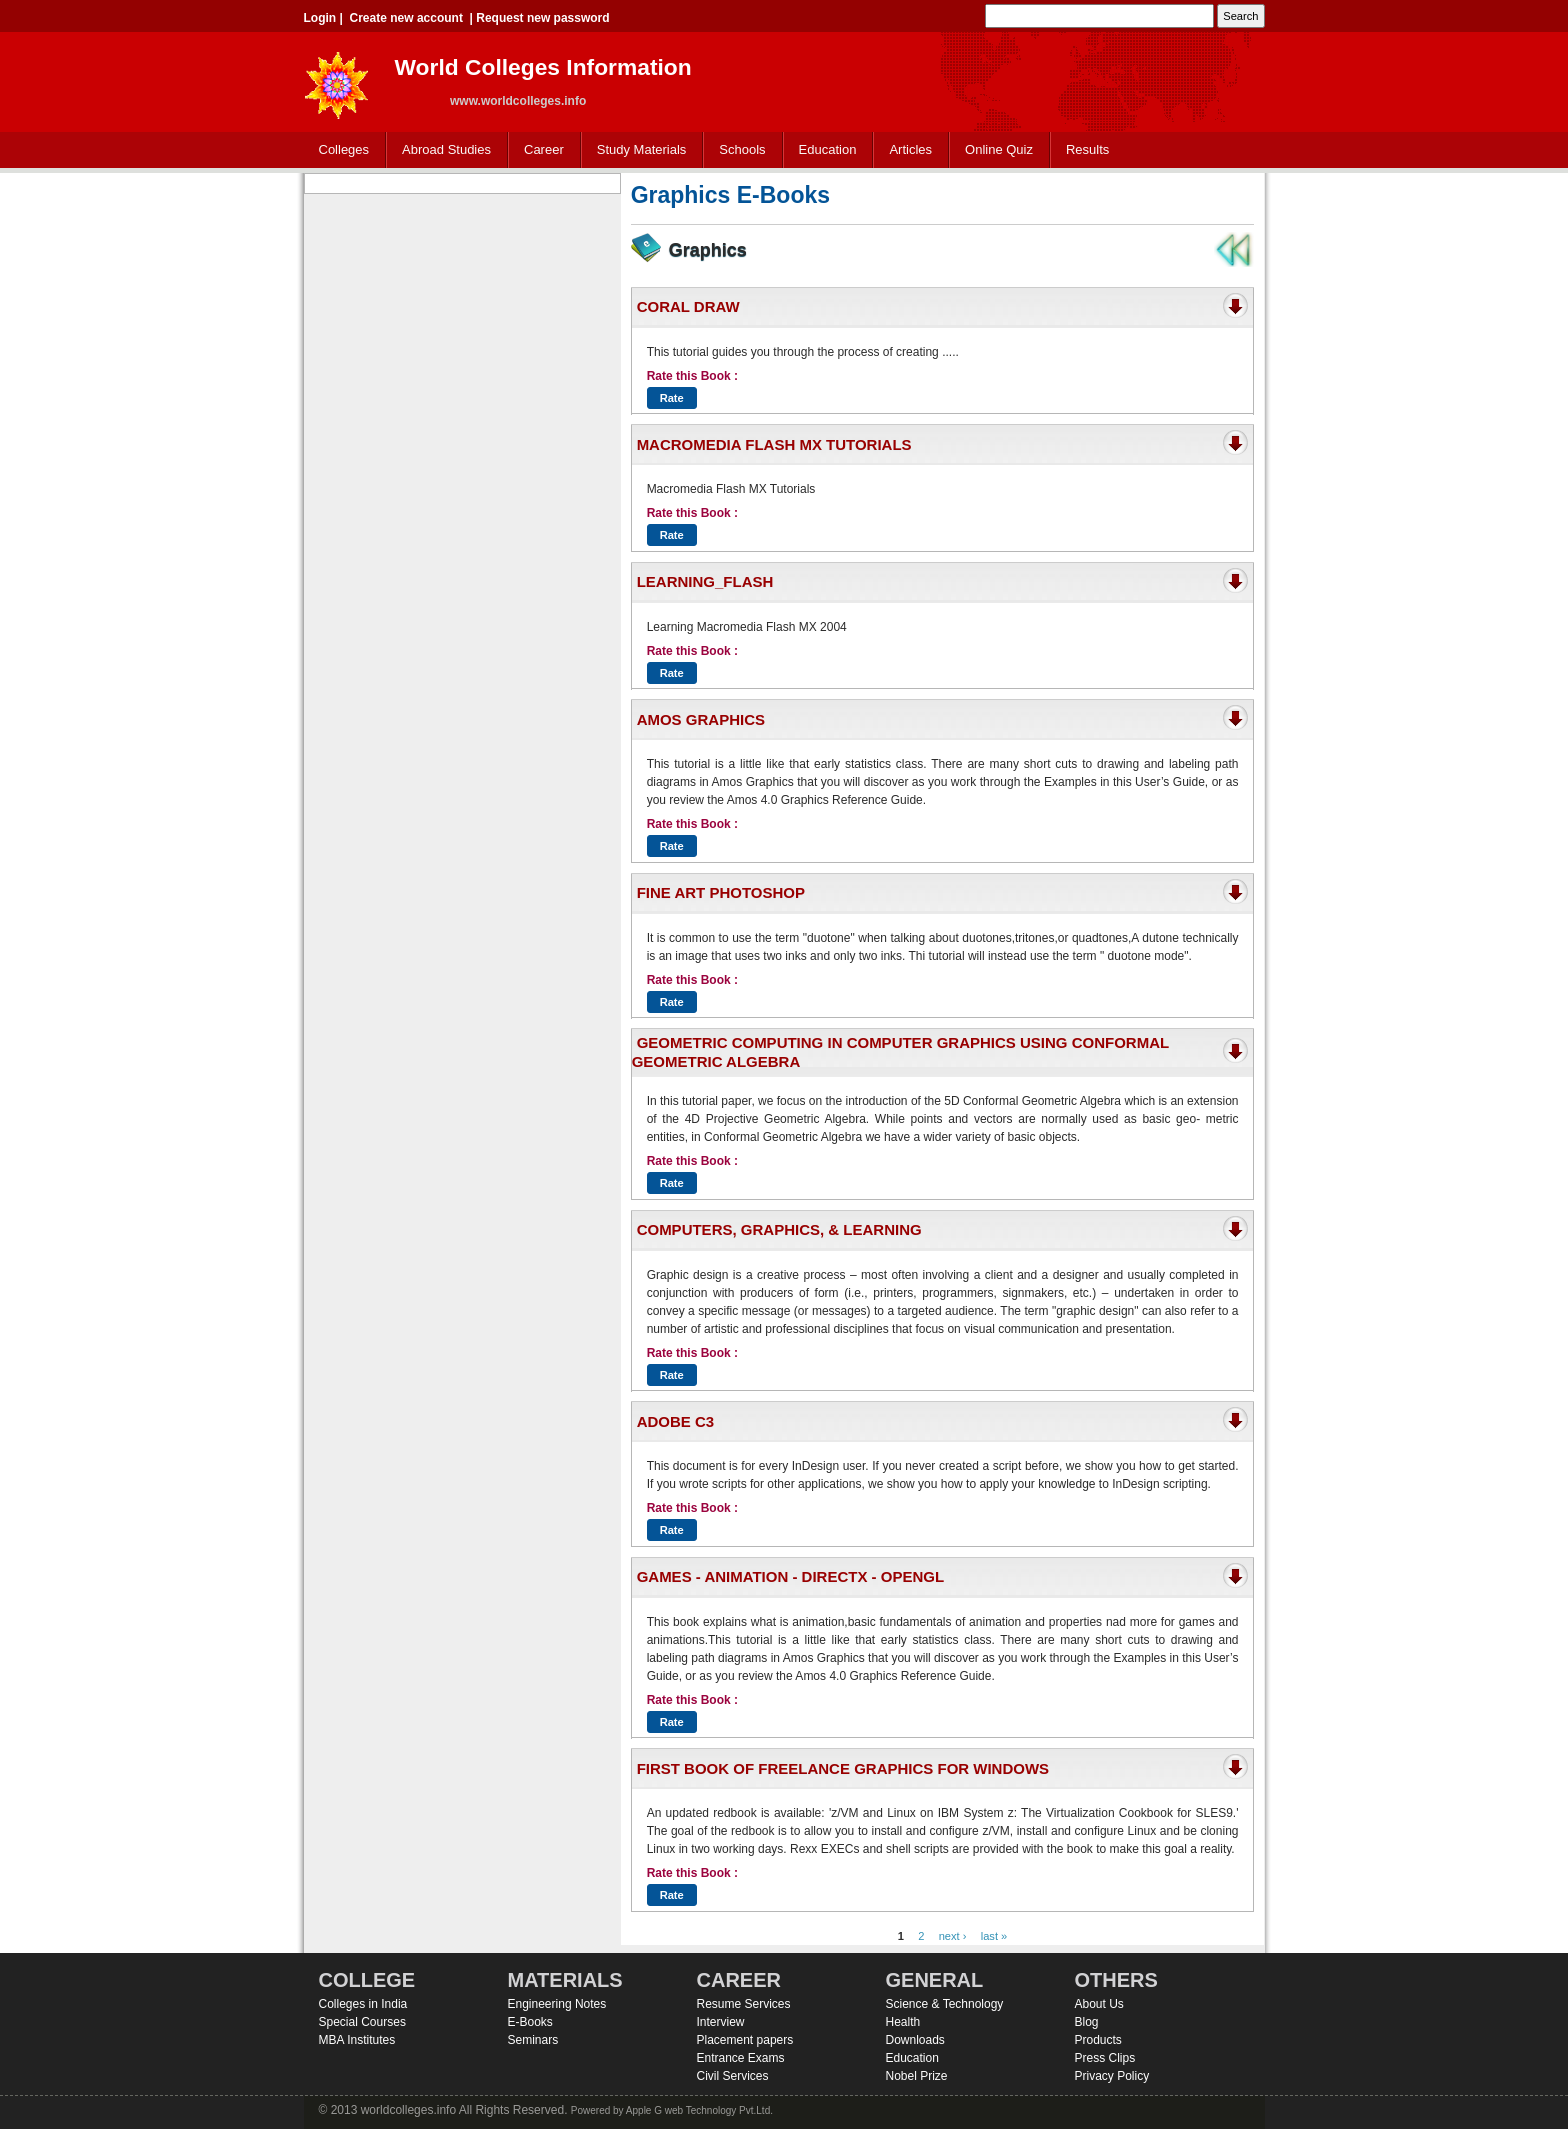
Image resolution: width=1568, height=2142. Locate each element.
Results (1087, 149)
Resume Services (744, 2004)
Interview (721, 2022)
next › (953, 1936)
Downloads (915, 2040)
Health (903, 2022)
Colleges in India (363, 2004)
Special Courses (362, 2022)
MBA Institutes (357, 2040)
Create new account (406, 18)
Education (823, 150)
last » (994, 1936)
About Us (1099, 2004)
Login (320, 18)
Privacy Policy (1112, 2076)
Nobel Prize (917, 2076)
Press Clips (1105, 2058)
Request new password (542, 18)
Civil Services (733, 2076)
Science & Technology (945, 2004)
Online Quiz (999, 149)
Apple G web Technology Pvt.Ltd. (699, 2110)
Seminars (533, 2040)
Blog (1087, 2022)
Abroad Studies (442, 150)
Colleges (340, 150)
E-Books (530, 2022)
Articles (910, 149)
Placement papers (745, 2040)
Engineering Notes (557, 2004)
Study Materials (637, 150)
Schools (738, 150)
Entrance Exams (741, 2058)
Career (539, 150)
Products (1098, 2040)
